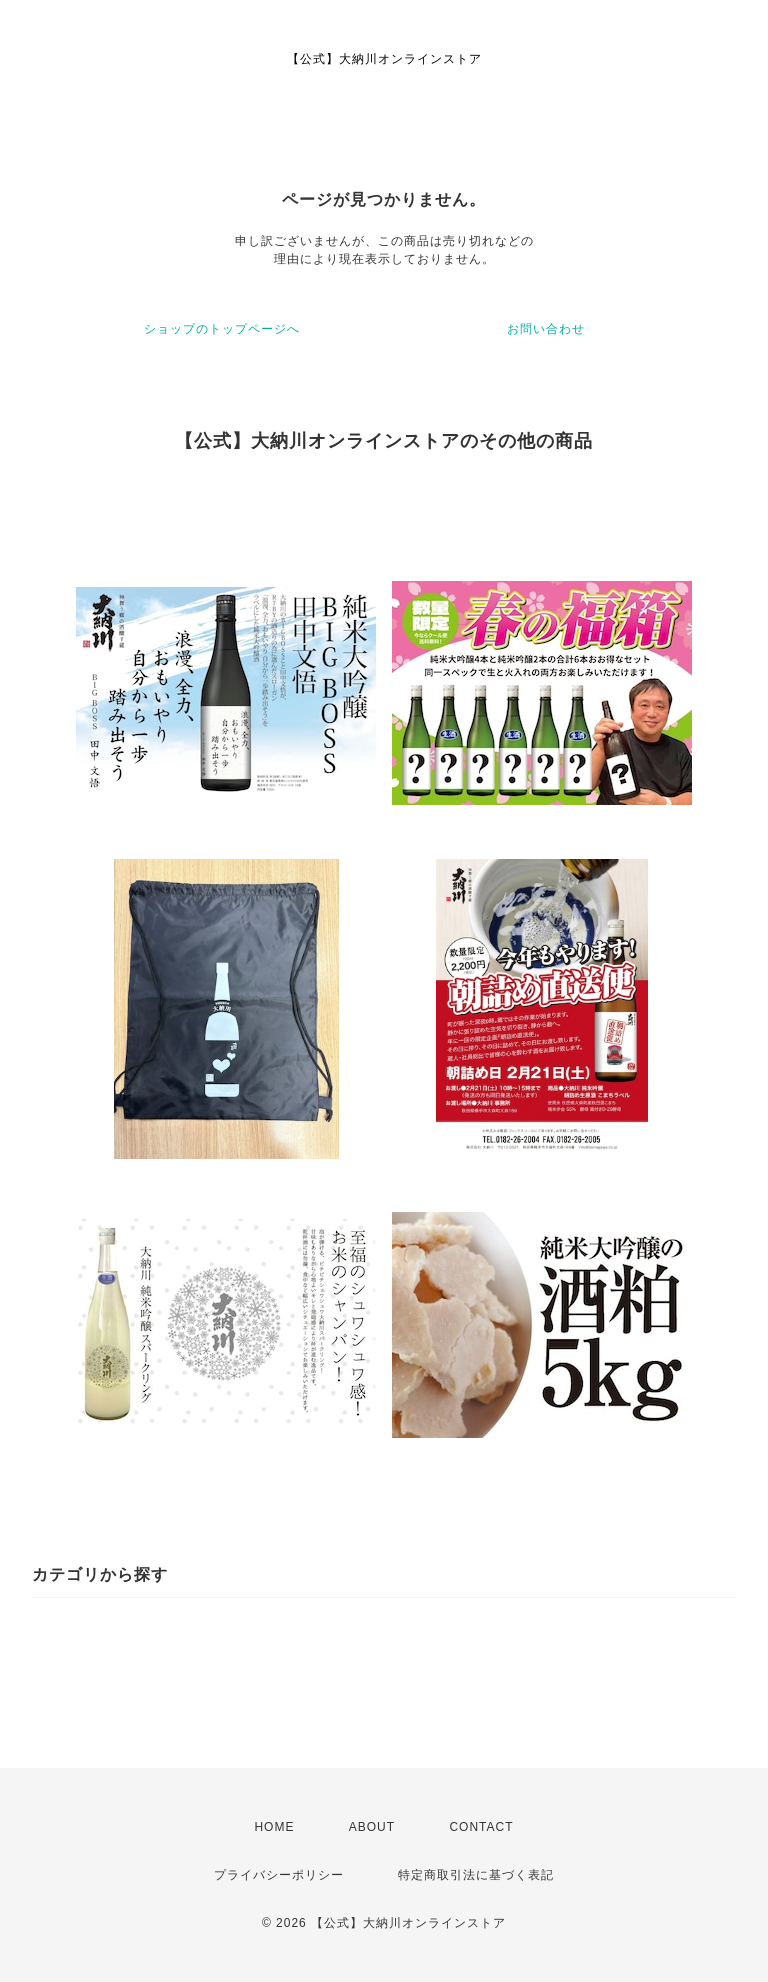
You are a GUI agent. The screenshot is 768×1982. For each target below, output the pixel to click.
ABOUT (372, 1827)
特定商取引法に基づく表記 (476, 1875)
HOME (274, 1827)
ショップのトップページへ (222, 329)
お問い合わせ (546, 329)
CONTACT (481, 1827)
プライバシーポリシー (279, 1875)
